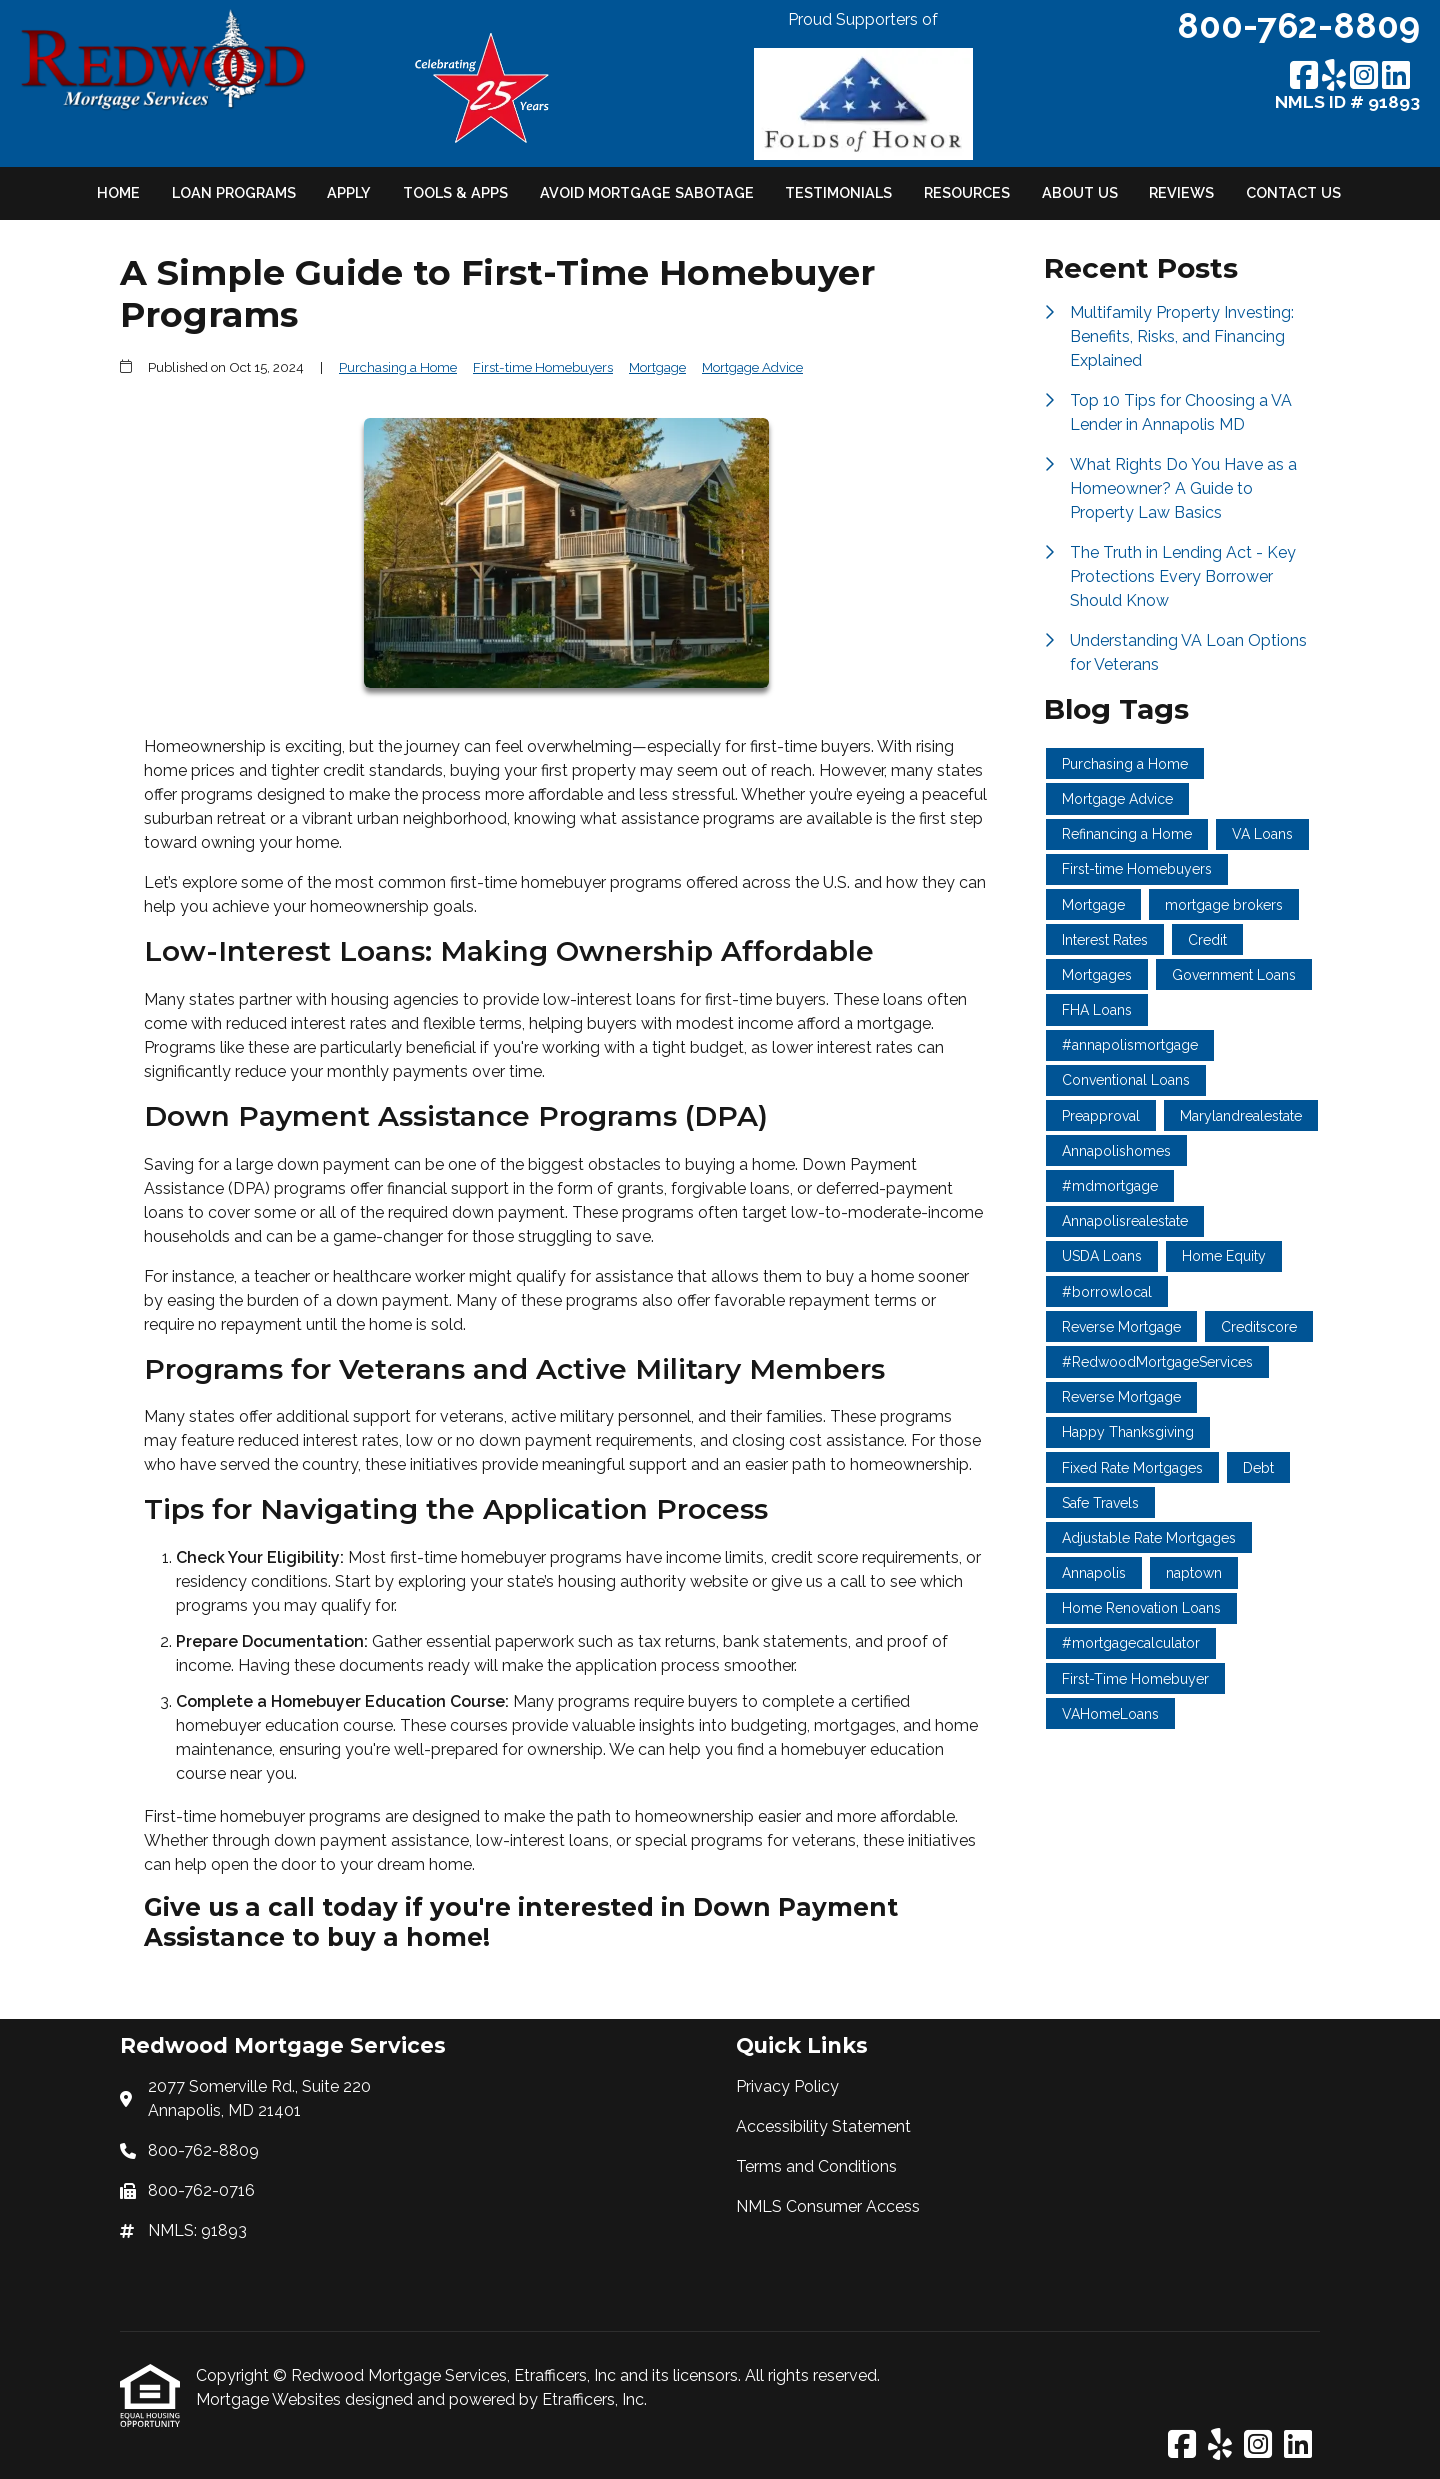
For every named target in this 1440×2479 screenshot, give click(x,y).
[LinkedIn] (1396, 76)
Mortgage (657, 367)
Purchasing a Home (398, 367)
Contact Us (1293, 192)
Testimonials (838, 192)
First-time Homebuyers (543, 367)
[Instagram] (1364, 76)
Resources (967, 192)
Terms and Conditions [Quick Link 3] (816, 2166)
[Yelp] (1334, 76)
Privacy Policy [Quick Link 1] (787, 2086)
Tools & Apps (455, 192)
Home (118, 192)
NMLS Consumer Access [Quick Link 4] (828, 2206)
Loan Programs (234, 192)
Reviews (1181, 192)
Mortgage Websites (270, 2399)
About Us (1080, 192)
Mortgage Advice (752, 367)
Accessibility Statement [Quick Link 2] (823, 2126)
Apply (349, 192)
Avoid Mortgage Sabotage (647, 192)
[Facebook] (1304, 76)
